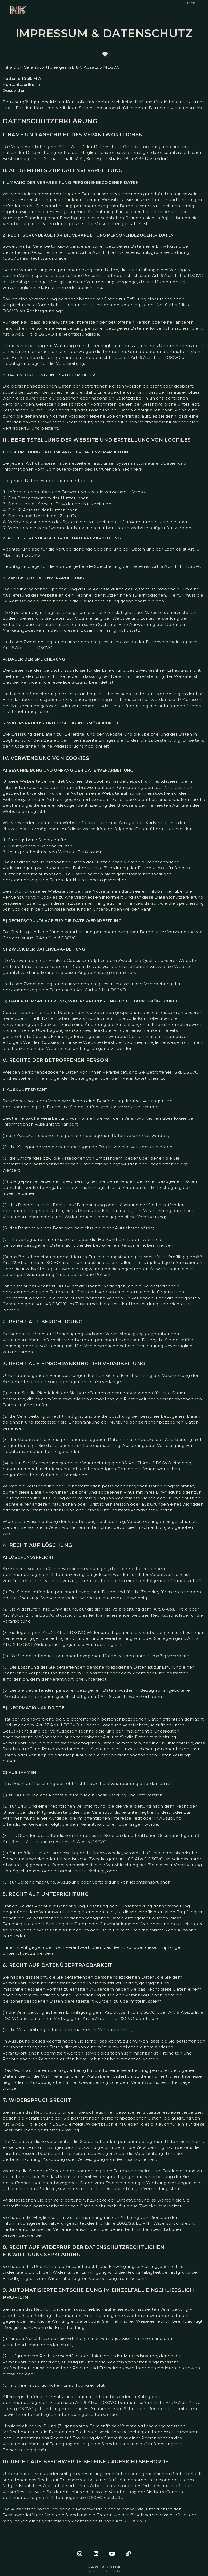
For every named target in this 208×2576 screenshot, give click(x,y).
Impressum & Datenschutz (104, 2571)
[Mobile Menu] (190, 3)
